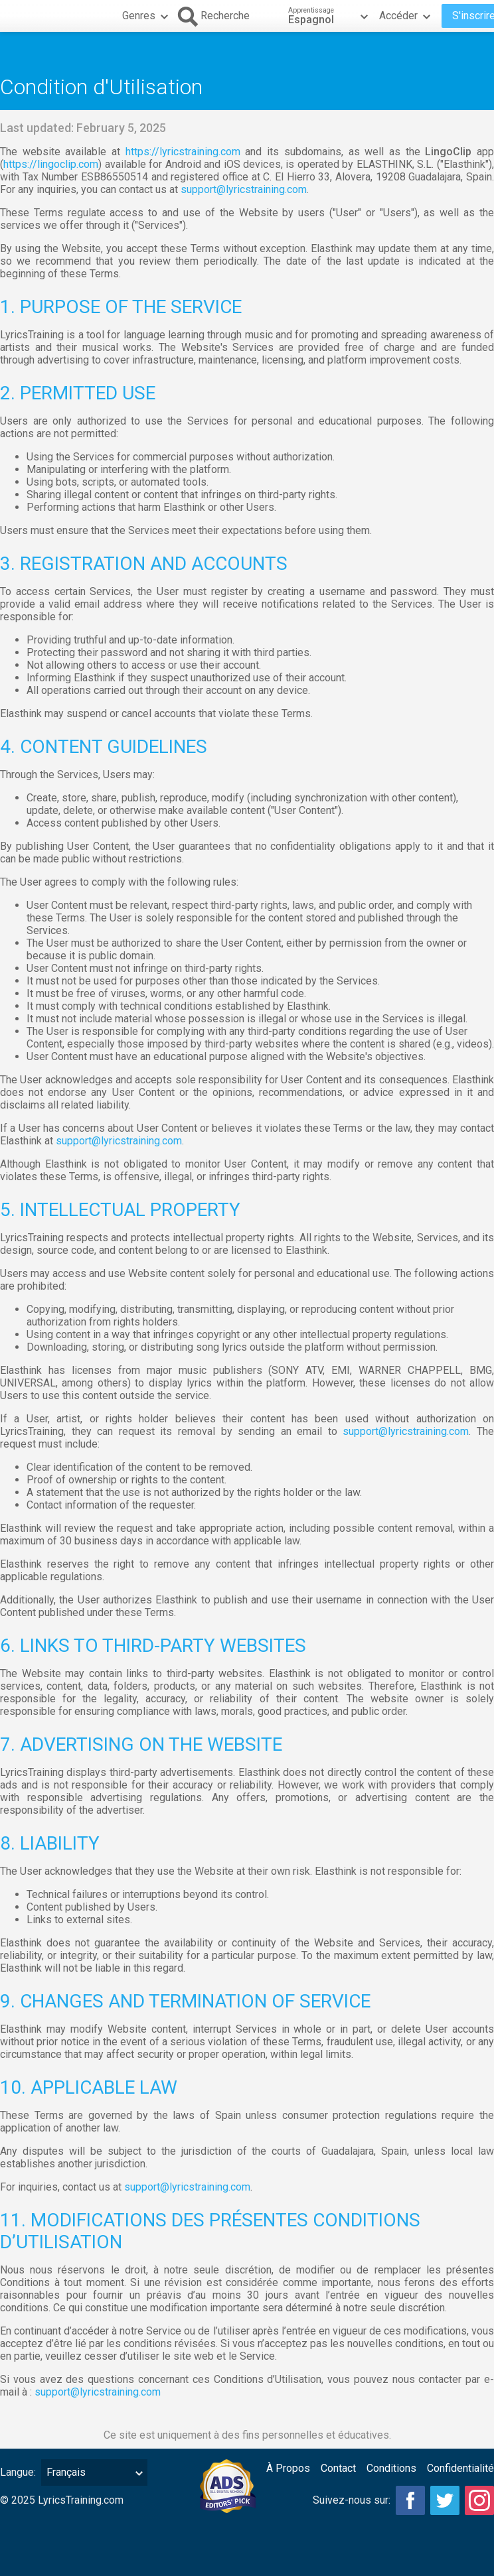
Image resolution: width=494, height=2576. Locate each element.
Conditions (391, 2468)
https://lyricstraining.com (182, 151)
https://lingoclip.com (50, 164)
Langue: (18, 2472)
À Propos (288, 2468)
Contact (338, 2468)
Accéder (406, 16)
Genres (146, 16)
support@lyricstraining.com (244, 189)
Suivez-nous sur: (351, 2500)
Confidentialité (460, 2468)
